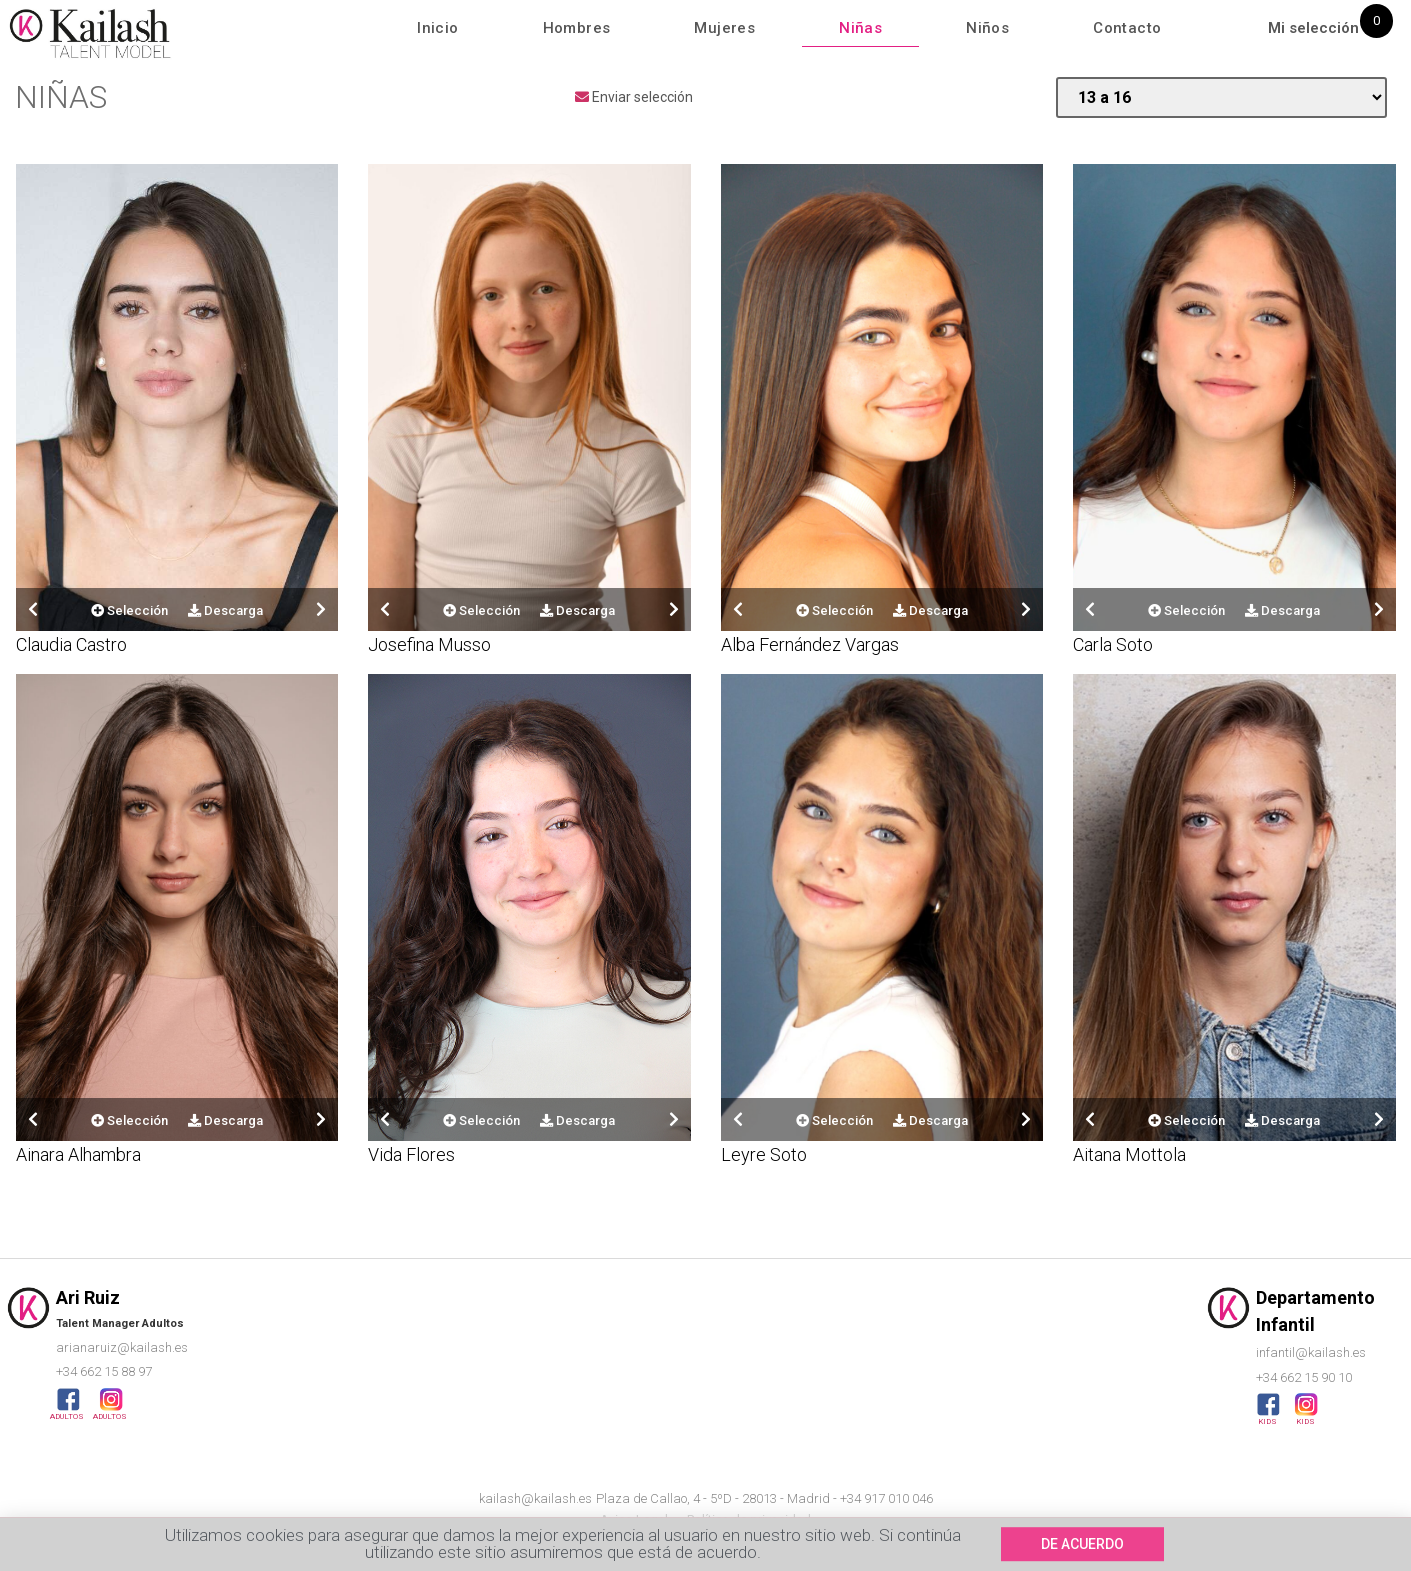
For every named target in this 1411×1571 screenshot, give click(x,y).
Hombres (577, 28)
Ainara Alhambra (78, 1154)
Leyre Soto (764, 1154)
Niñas (860, 28)
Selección (129, 610)
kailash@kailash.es (535, 1498)
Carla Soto (1113, 644)
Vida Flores (411, 1154)
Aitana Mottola (1129, 1154)
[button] (1082, 1553)
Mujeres (724, 28)
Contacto (1127, 28)
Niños (987, 28)
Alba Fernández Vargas (810, 644)
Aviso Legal (634, 1519)
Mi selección (1313, 28)
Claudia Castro (71, 644)
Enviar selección (634, 97)
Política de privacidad (749, 1519)
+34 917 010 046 (886, 1498)
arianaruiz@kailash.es (122, 1347)
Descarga (225, 610)
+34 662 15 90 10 (1304, 1377)
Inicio (437, 28)
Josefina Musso (429, 644)
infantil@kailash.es (1311, 1352)
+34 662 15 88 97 (104, 1371)
